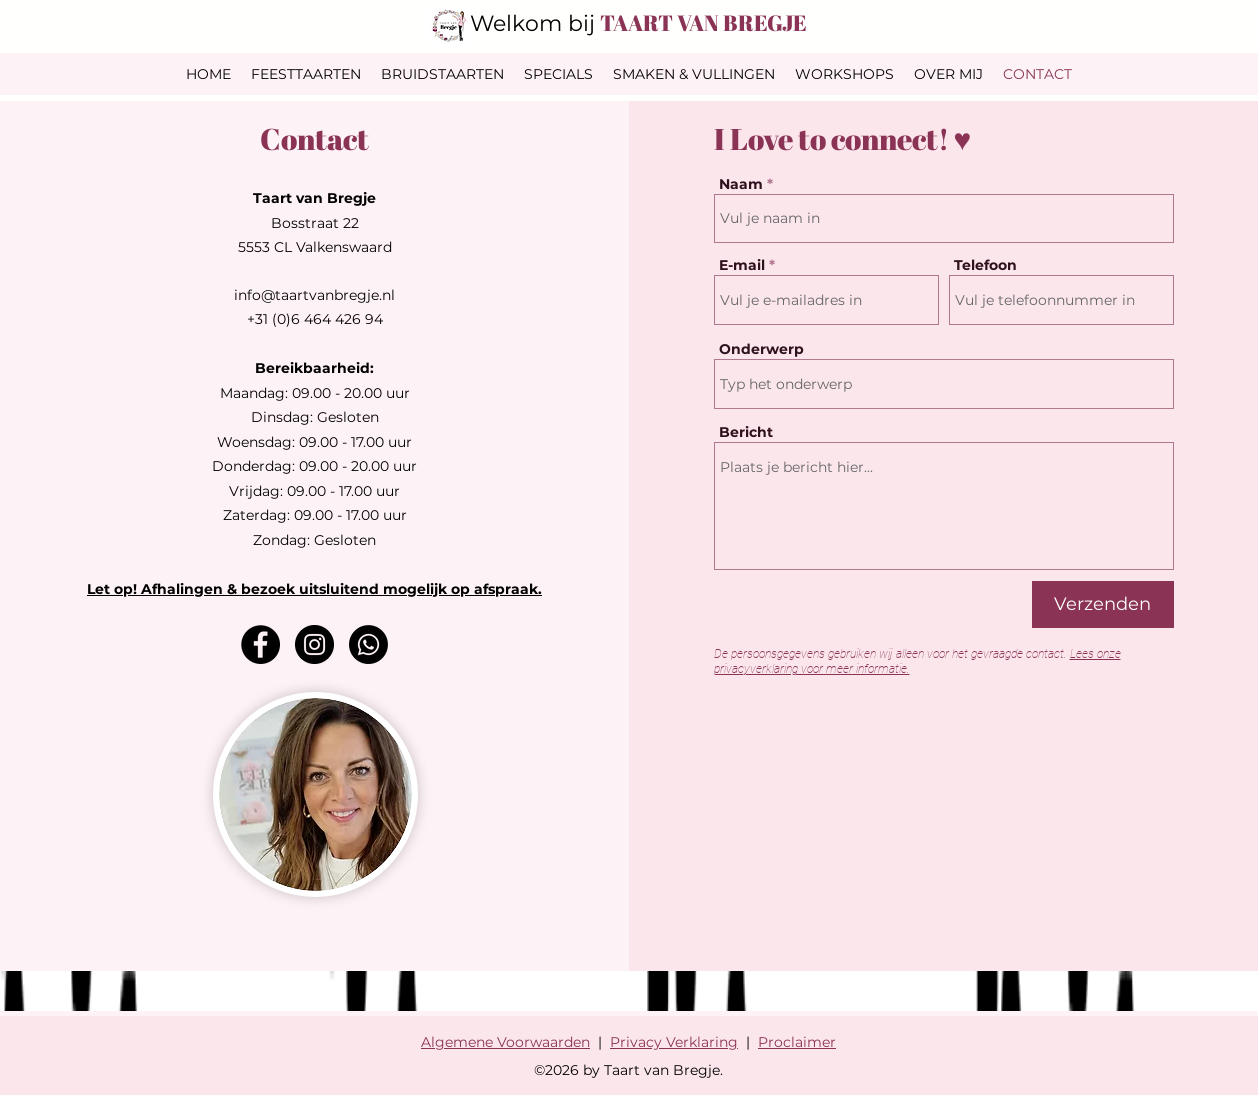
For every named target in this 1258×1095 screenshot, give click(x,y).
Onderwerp (761, 349)
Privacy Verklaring (674, 1042)
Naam (741, 184)
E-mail (742, 265)
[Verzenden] (1103, 604)
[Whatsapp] (368, 644)
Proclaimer (797, 1042)
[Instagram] (314, 644)
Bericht (746, 432)
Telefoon (985, 265)
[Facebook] (260, 644)
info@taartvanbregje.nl (314, 295)
